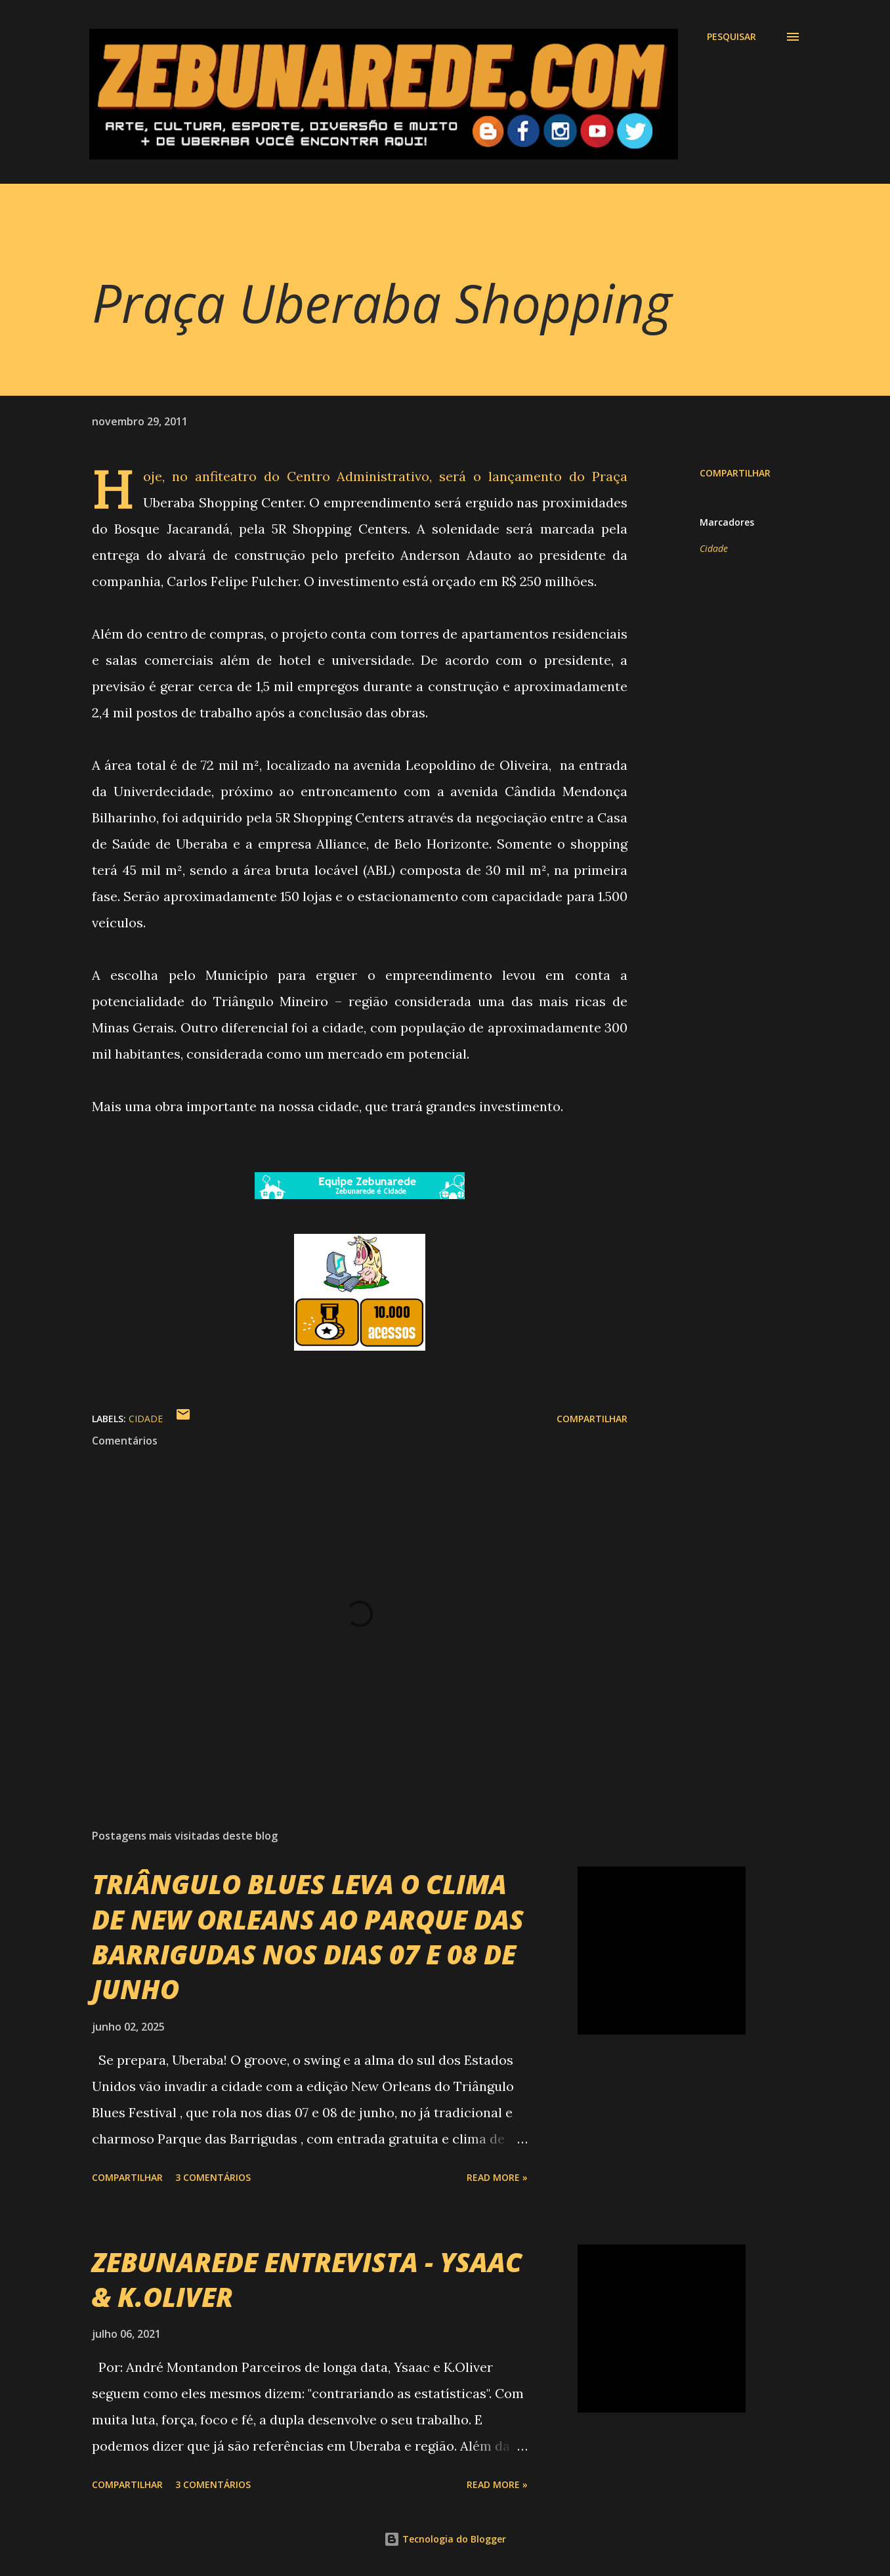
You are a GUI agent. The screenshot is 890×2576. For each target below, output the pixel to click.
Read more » (497, 2177)
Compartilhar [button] (735, 473)
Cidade (714, 548)
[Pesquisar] (731, 37)
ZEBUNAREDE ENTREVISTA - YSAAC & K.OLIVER (307, 2279)
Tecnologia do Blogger (445, 2539)
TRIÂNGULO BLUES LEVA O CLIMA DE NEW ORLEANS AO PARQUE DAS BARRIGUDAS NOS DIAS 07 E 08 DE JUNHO (308, 1936)
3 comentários (213, 2177)
